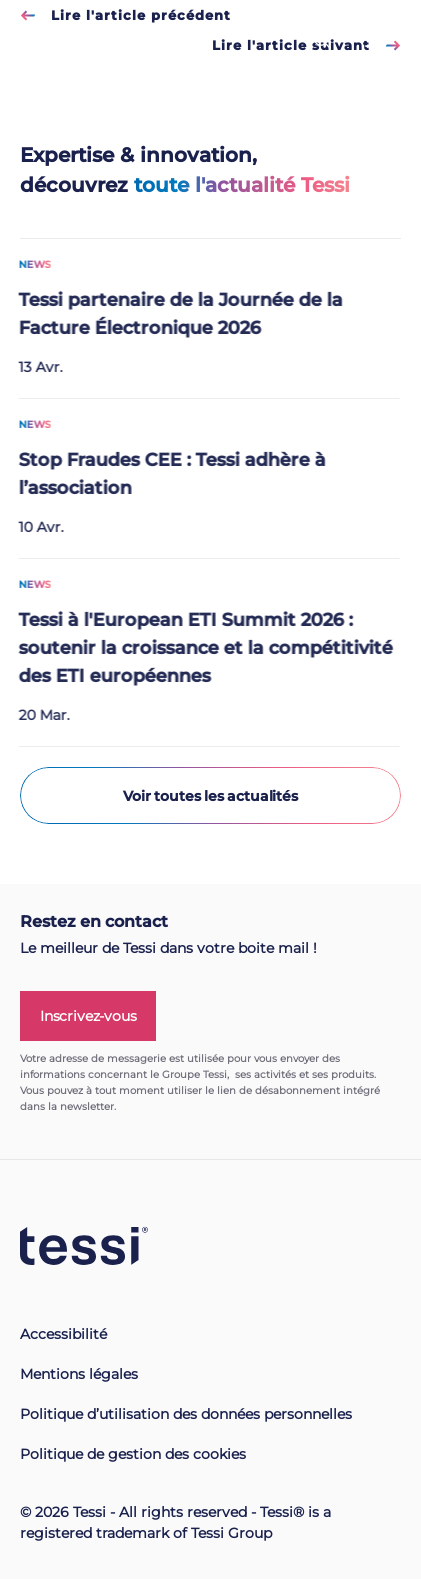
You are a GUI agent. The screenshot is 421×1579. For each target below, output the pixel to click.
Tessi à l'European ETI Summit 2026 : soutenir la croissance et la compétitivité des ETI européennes (197, 649)
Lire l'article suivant (306, 45)
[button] (40, 1567)
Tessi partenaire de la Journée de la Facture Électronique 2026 (172, 315)
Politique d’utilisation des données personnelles (186, 1414)
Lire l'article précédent (125, 15)
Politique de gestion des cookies (133, 1454)
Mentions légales (79, 1374)
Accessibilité (63, 1334)
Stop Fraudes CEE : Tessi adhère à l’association (163, 475)
